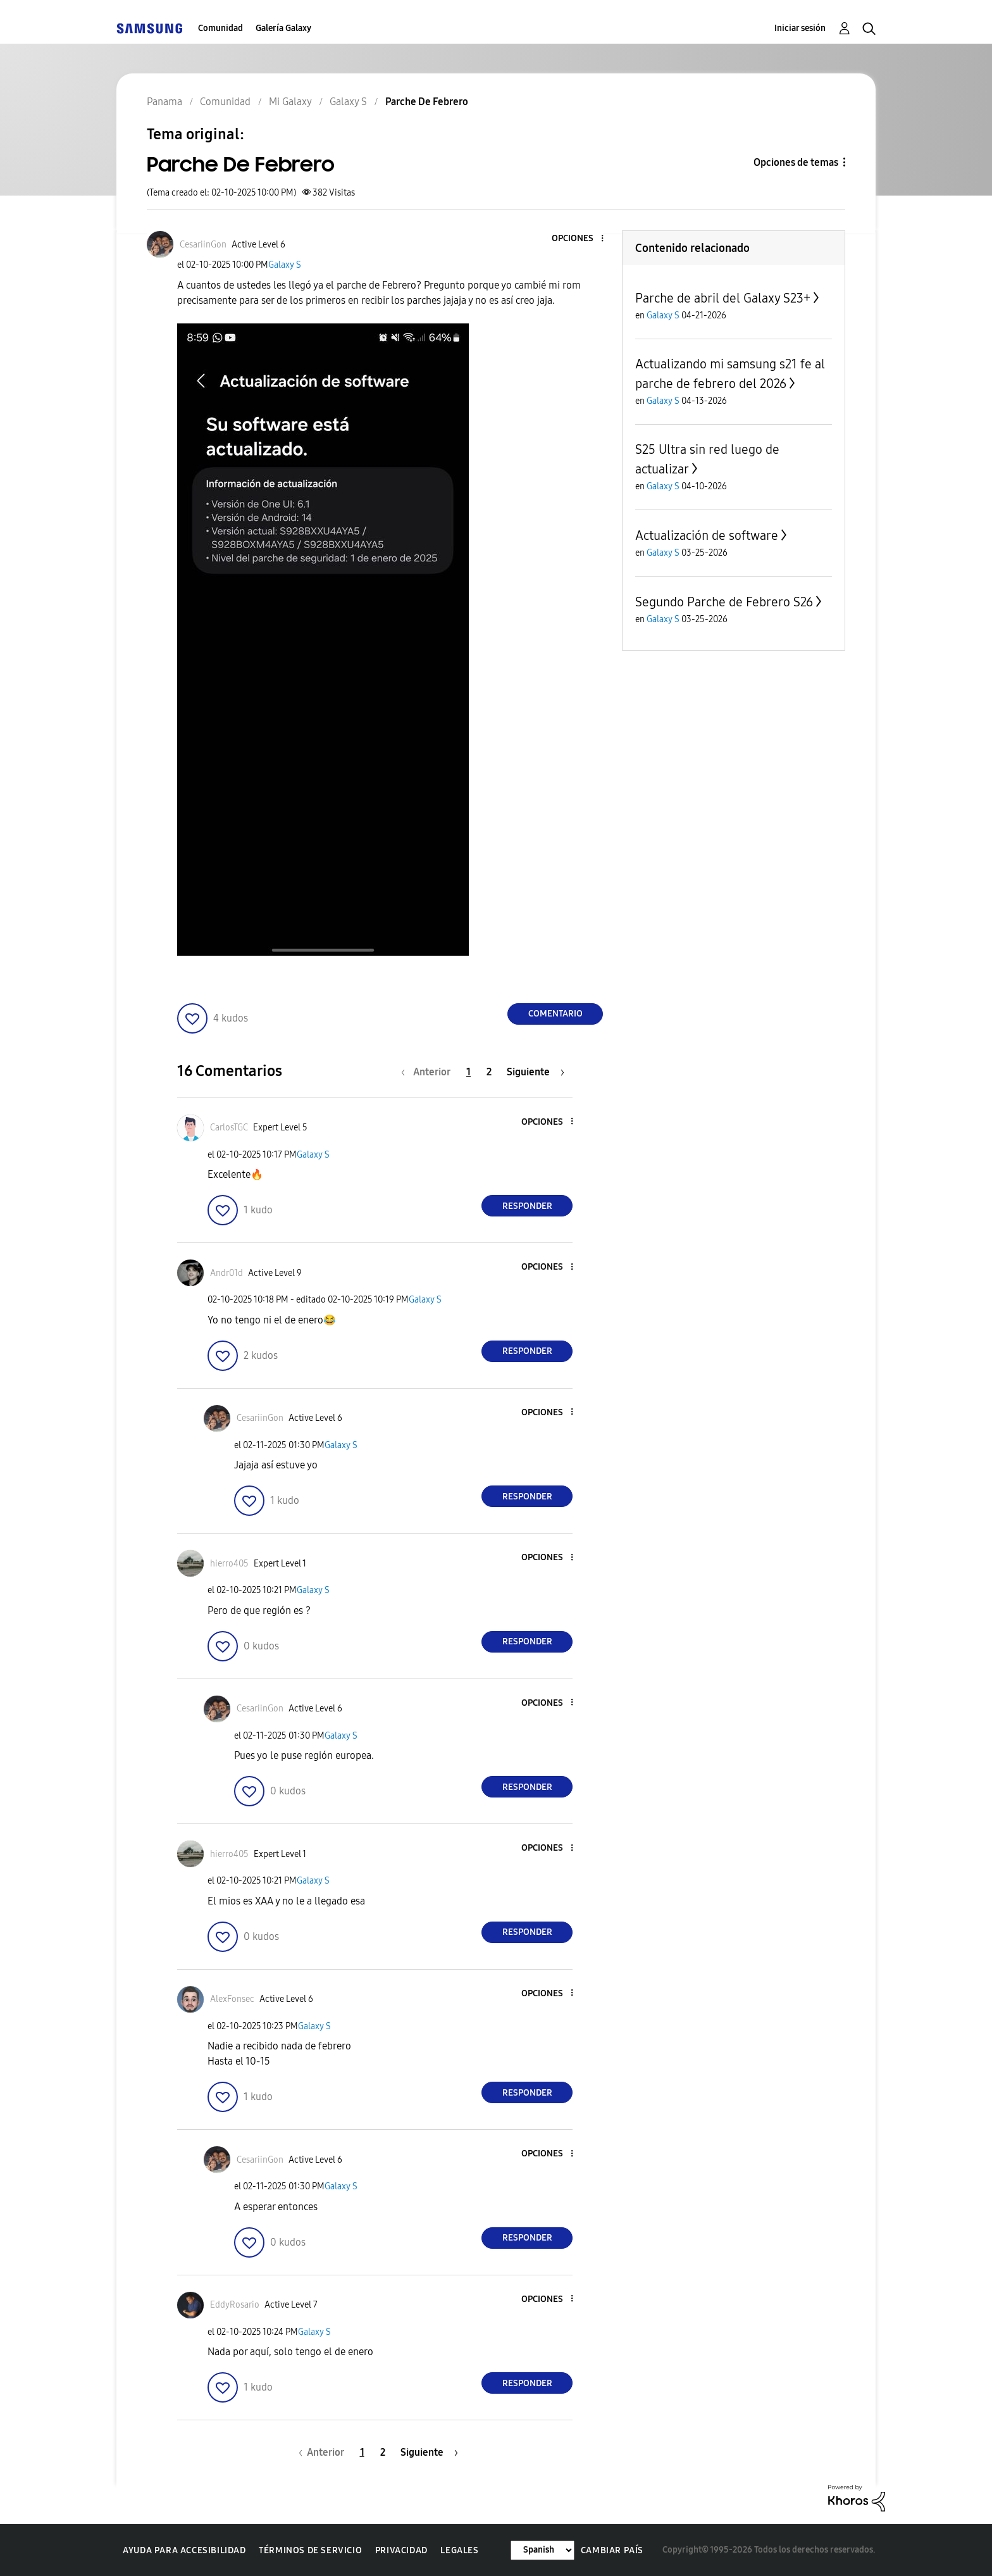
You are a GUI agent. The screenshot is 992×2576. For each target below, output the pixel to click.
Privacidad (401, 2550)
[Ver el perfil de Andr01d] (226, 1273)
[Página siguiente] (536, 1072)
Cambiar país (612, 2550)
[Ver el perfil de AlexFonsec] (232, 1999)
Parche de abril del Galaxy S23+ (722, 298)
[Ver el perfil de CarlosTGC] (229, 1127)
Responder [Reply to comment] (527, 1206)
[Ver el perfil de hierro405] (229, 1563)
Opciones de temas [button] (795, 162)
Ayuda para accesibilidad (184, 2550)
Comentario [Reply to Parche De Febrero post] (555, 1013)
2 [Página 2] (489, 1072)
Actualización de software (706, 535)
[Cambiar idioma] (542, 2550)
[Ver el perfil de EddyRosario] (234, 2304)
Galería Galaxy (283, 28)
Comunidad (220, 28)
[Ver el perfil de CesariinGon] (203, 244)
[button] (581, 239)
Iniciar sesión (800, 28)
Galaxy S (284, 264)
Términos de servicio (310, 2550)
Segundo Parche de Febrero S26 (724, 602)
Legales (459, 2550)
